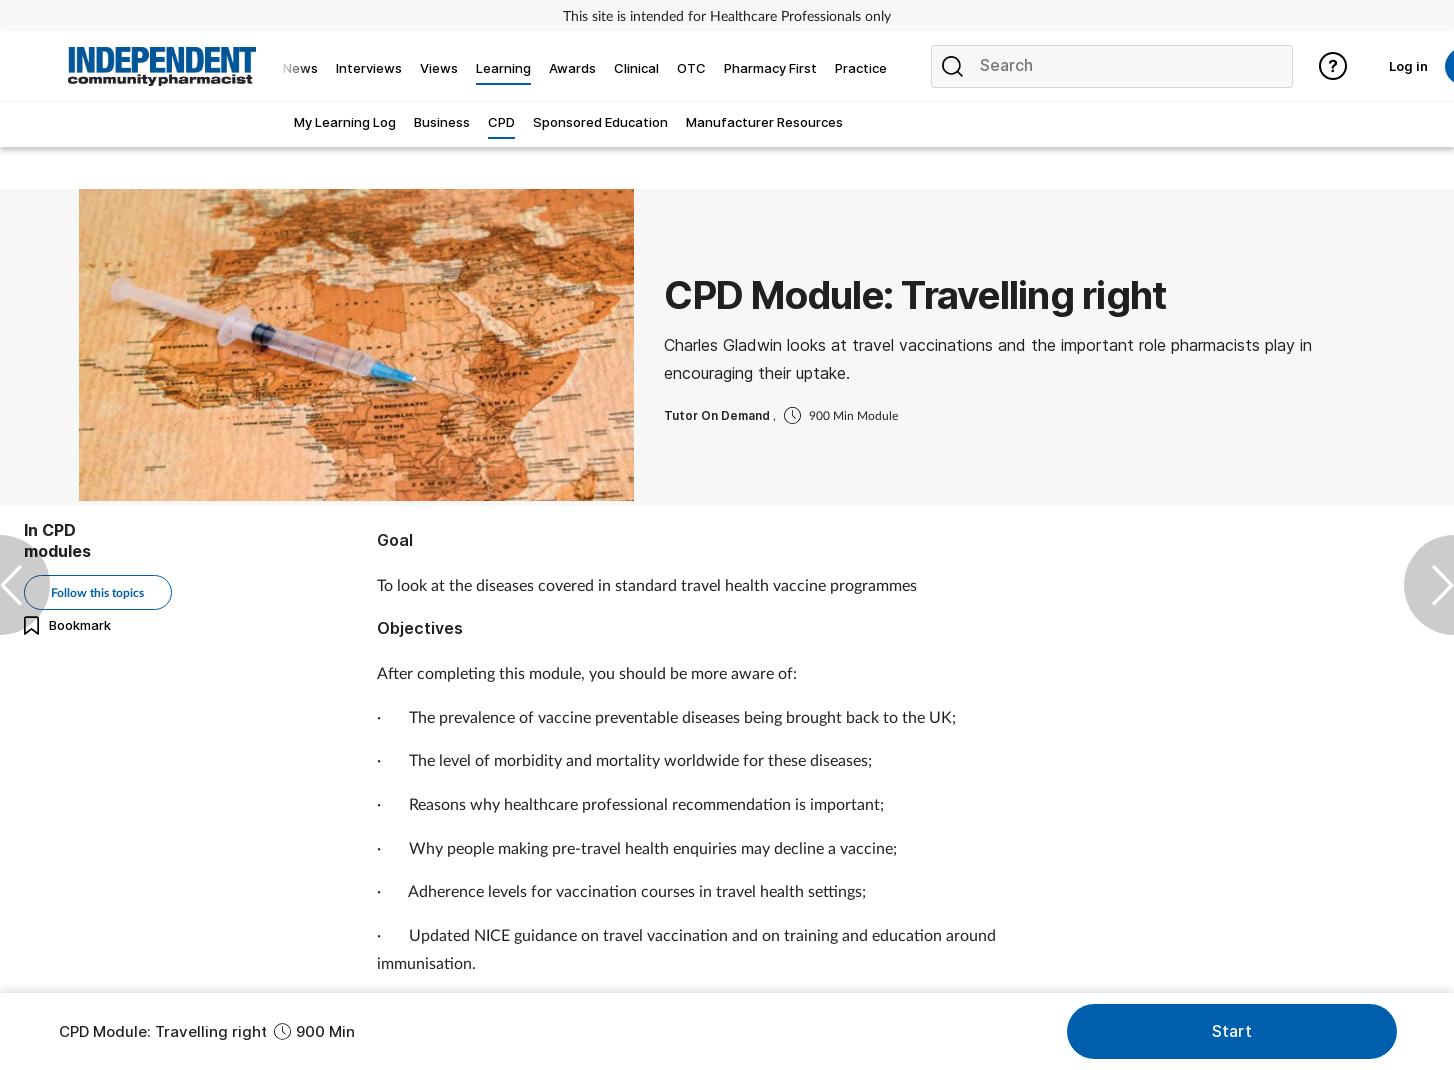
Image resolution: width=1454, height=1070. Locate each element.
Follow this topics (97, 592)
